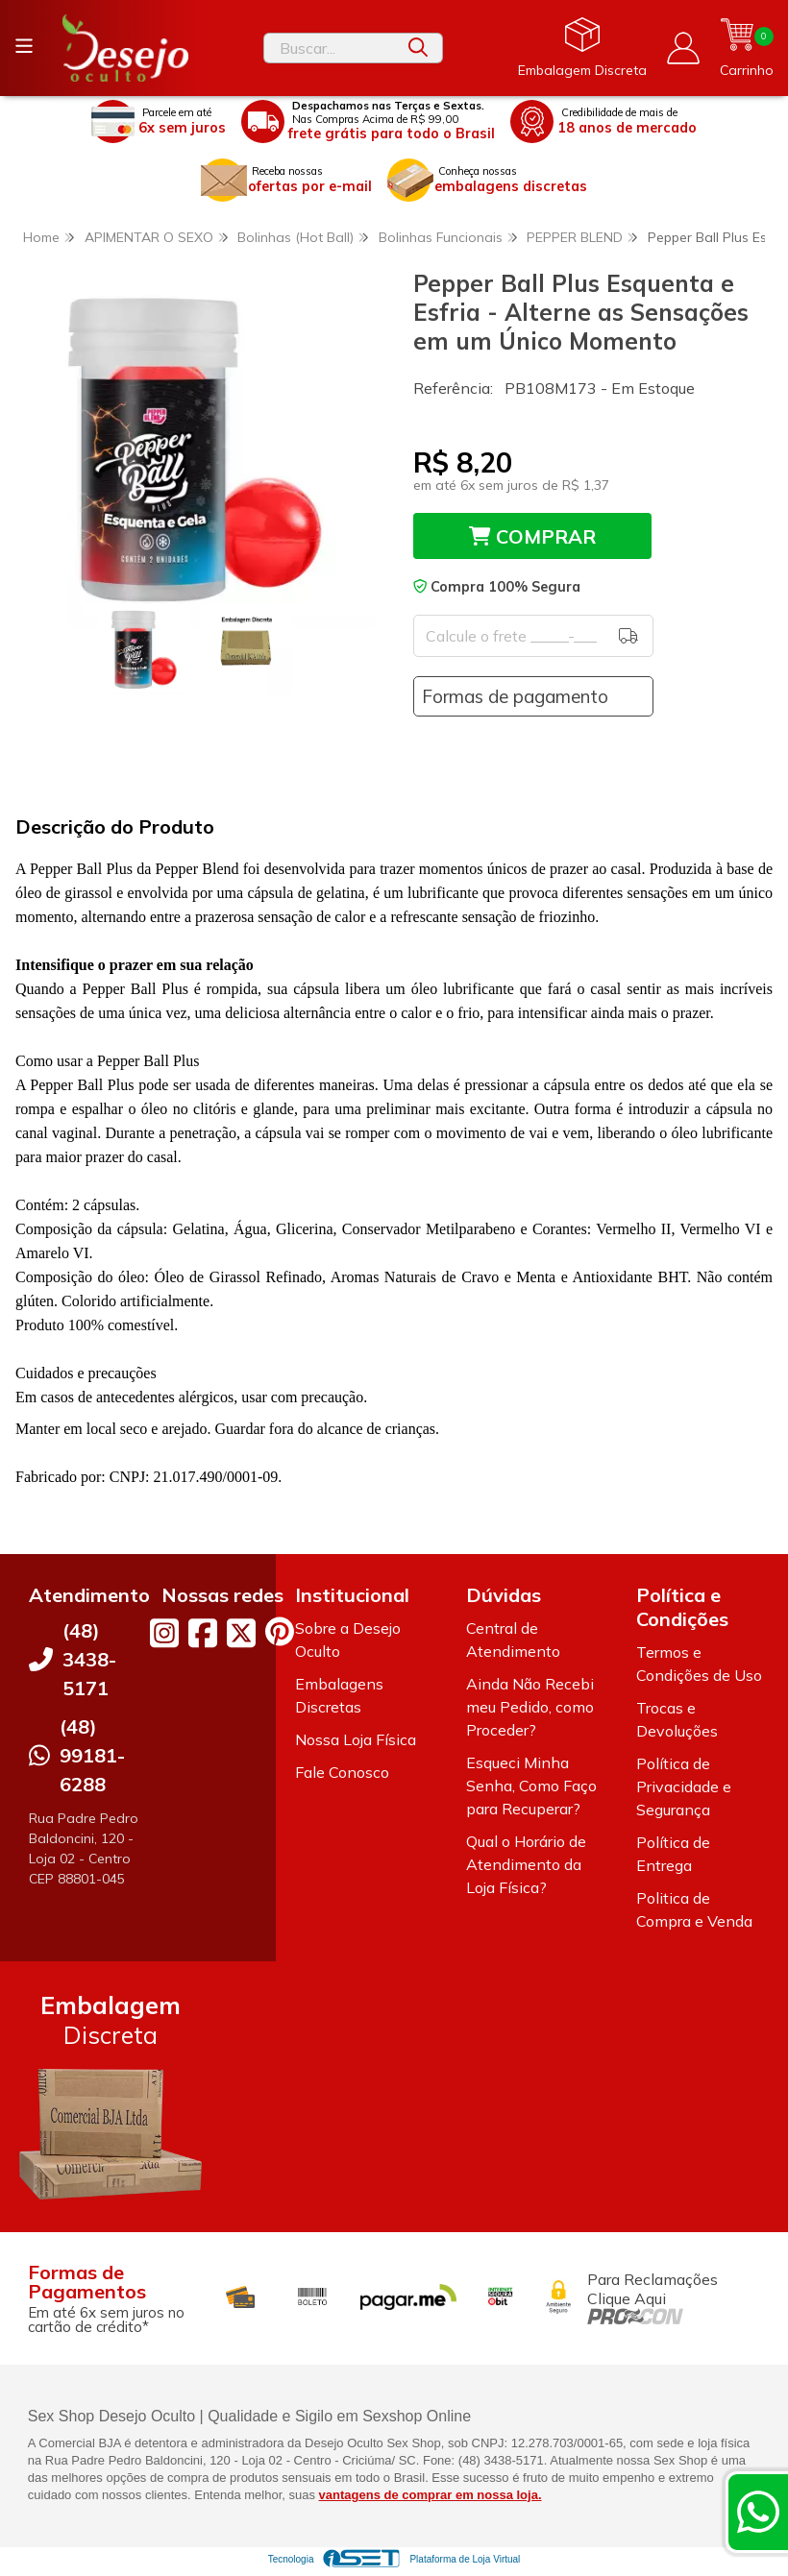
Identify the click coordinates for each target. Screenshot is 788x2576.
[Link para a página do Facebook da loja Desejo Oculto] (202, 1632)
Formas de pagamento (515, 696)
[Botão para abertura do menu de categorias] (24, 46)
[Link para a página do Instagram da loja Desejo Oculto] (164, 1632)
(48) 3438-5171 (89, 1659)
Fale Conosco (342, 1772)
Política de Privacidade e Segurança (683, 1786)
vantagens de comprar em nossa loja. (430, 2495)
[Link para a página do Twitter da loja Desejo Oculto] (241, 1632)
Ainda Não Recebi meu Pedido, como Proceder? (530, 1706)
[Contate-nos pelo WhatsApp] (758, 2511)
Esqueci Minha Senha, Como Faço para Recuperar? (531, 1785)
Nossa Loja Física (355, 1739)
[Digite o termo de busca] (329, 48)
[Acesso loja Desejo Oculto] (683, 48)
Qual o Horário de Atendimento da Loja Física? (526, 1864)
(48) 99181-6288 (92, 1755)
